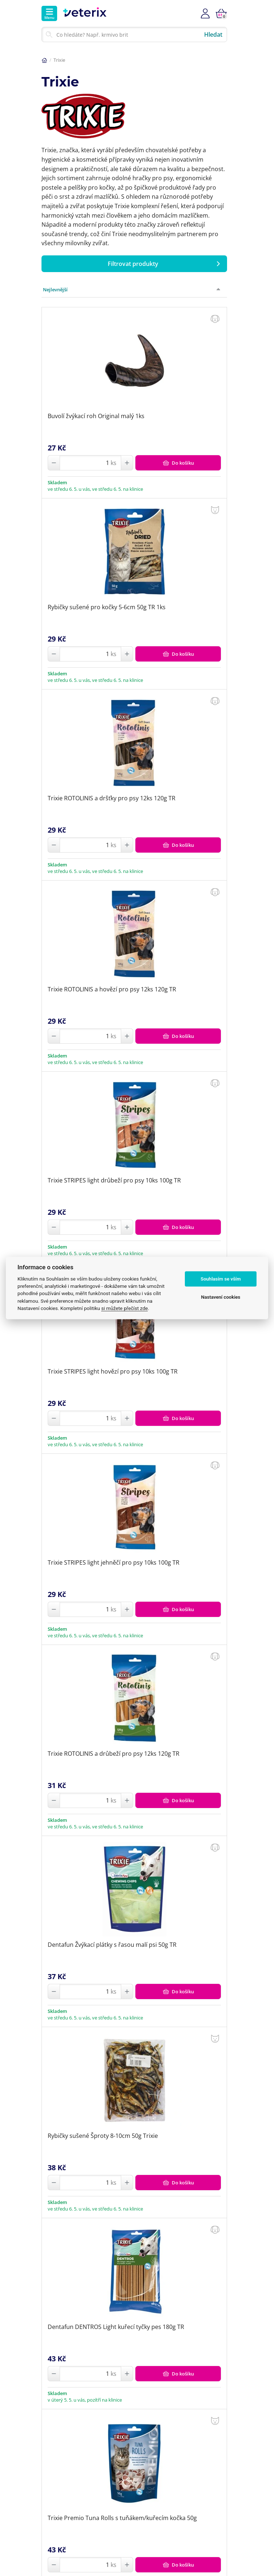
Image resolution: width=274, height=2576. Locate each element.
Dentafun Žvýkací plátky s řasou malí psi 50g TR (112, 1945)
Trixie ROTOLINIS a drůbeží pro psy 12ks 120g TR (113, 1754)
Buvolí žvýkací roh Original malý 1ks (96, 416)
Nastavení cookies (221, 1297)
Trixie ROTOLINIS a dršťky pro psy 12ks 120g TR (111, 798)
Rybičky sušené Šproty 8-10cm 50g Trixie (103, 2136)
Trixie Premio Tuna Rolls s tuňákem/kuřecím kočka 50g (122, 2518)
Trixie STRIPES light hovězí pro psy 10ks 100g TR (113, 1371)
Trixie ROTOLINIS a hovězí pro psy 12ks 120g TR (112, 989)
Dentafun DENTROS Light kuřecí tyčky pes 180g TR (116, 2327)
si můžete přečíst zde (124, 1308)
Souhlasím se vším (220, 1279)
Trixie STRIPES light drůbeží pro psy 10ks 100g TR (114, 1180)
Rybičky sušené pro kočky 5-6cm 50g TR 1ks (107, 607)
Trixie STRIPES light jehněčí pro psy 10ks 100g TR (113, 1562)
